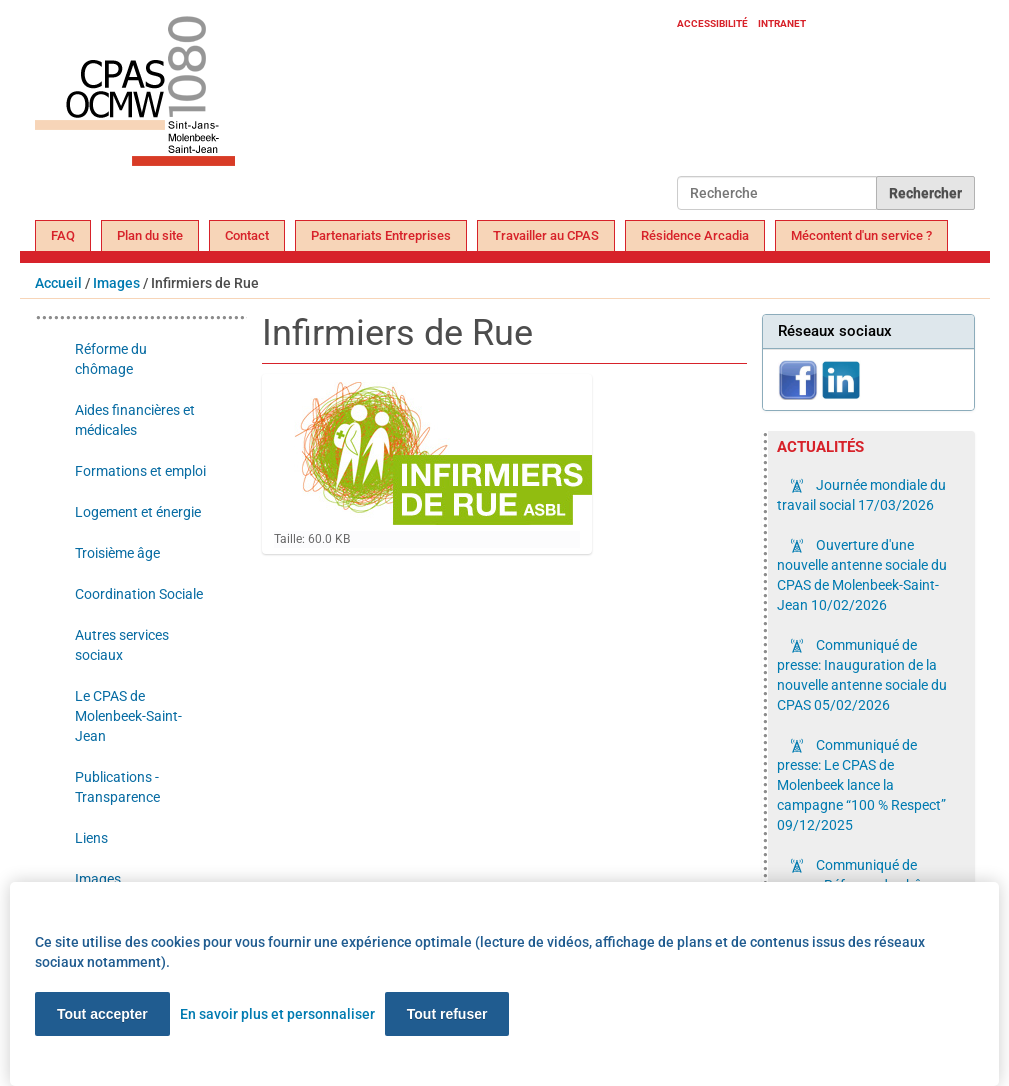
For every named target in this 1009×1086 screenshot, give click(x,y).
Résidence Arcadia (695, 235)
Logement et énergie (138, 512)
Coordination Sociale (139, 594)
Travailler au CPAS (546, 235)
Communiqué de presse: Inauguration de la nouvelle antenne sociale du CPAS (862, 675)
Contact (247, 235)
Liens (91, 838)
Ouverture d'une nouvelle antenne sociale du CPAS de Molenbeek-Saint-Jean (862, 575)
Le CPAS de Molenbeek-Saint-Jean (128, 716)
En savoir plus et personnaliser (277, 1014)
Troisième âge (117, 553)
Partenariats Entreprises (381, 235)
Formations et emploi (140, 471)
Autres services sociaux (122, 645)
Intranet (782, 23)
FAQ (63, 235)
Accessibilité (712, 23)
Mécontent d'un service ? (861, 235)
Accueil (58, 283)
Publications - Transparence (117, 787)
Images (116, 283)
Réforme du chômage (111, 359)
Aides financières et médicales (135, 420)
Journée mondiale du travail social (861, 495)
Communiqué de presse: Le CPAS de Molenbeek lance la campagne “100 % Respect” (861, 785)
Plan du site (150, 235)
